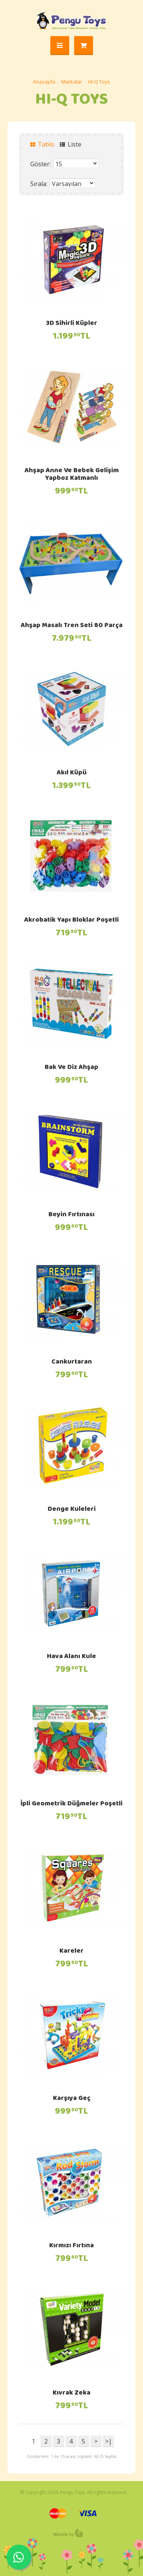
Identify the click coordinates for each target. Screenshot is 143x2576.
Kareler (71, 1951)
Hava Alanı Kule (71, 1657)
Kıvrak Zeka (71, 2393)
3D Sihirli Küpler (71, 324)
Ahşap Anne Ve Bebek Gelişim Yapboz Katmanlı (72, 474)
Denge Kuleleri (72, 1509)
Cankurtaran (71, 1362)
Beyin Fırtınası (71, 1215)
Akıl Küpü (72, 773)
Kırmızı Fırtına (71, 2246)
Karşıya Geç (71, 2099)
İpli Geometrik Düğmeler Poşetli (71, 1804)
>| (108, 2441)
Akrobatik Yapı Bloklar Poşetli (71, 920)
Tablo (42, 144)
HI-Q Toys (99, 81)
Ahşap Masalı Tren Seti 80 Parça (72, 626)
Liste (70, 144)
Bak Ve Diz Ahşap (71, 1068)
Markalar (71, 81)
